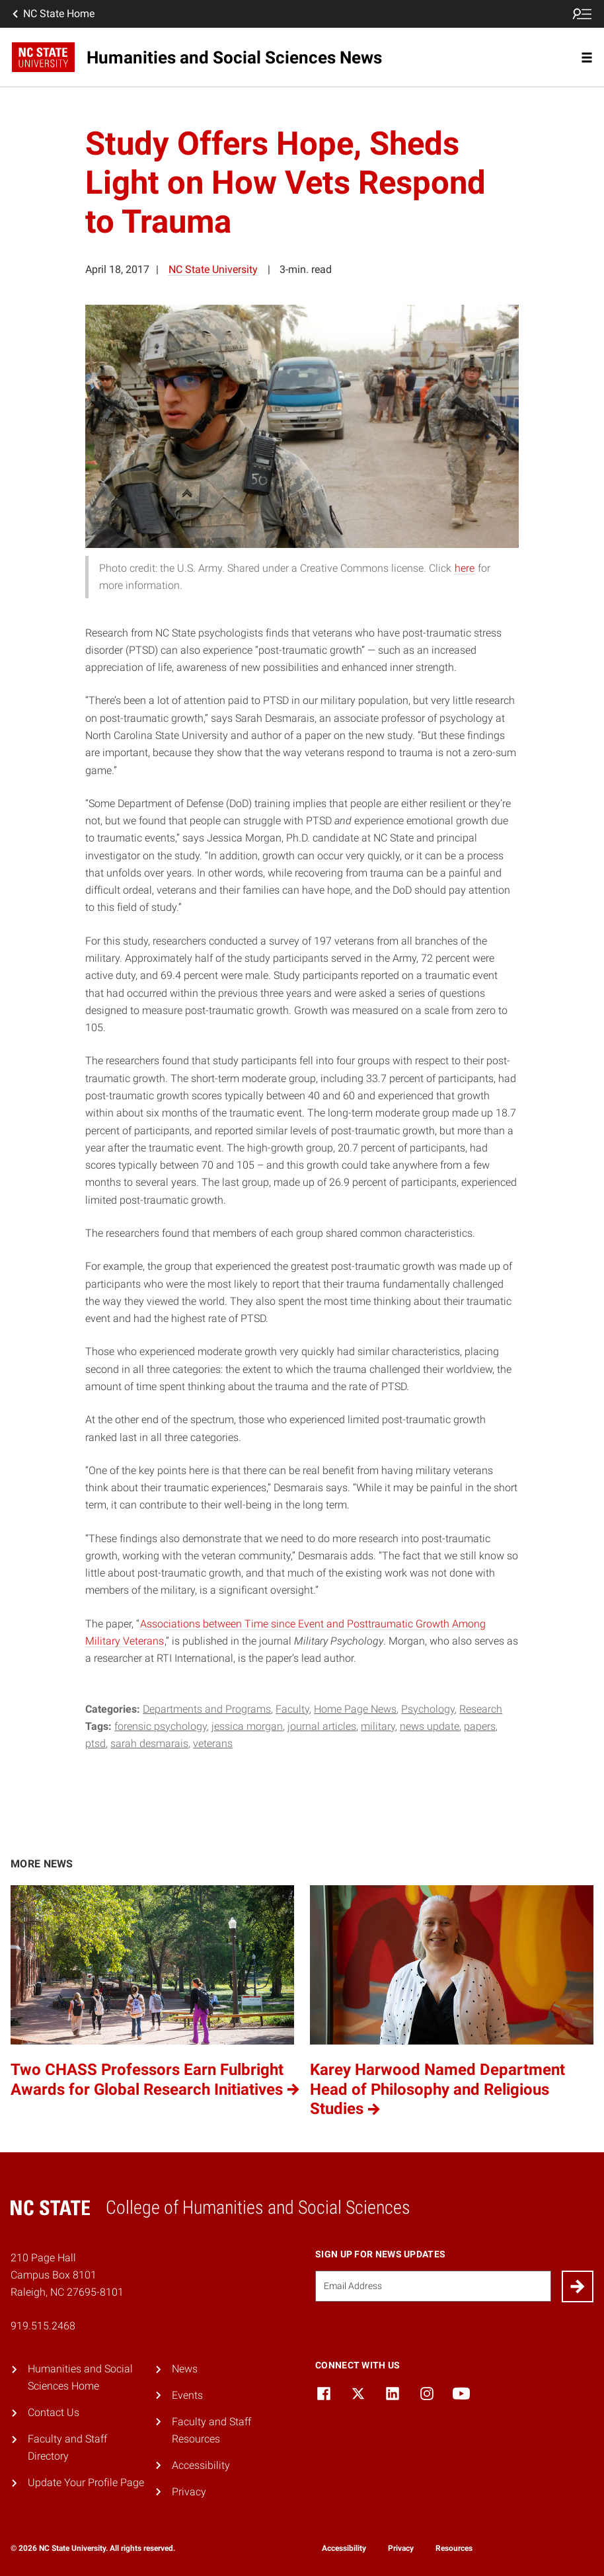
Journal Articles (321, 1726)
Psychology (428, 1709)
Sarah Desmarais (149, 1743)
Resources (453, 2548)
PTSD (95, 1743)
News (185, 2368)
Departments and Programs (207, 1709)
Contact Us (53, 2412)
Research (480, 1709)
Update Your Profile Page (86, 2482)
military (378, 1726)
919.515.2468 (43, 2326)
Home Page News (355, 1709)
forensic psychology (160, 1726)
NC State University (213, 269)
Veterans (213, 1743)
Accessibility (201, 2465)
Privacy (189, 2491)
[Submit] (577, 2286)
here (464, 568)
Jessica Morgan (247, 1726)
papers (480, 1726)
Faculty (292, 1709)
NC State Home (52, 14)
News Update (429, 1726)
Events (187, 2395)
